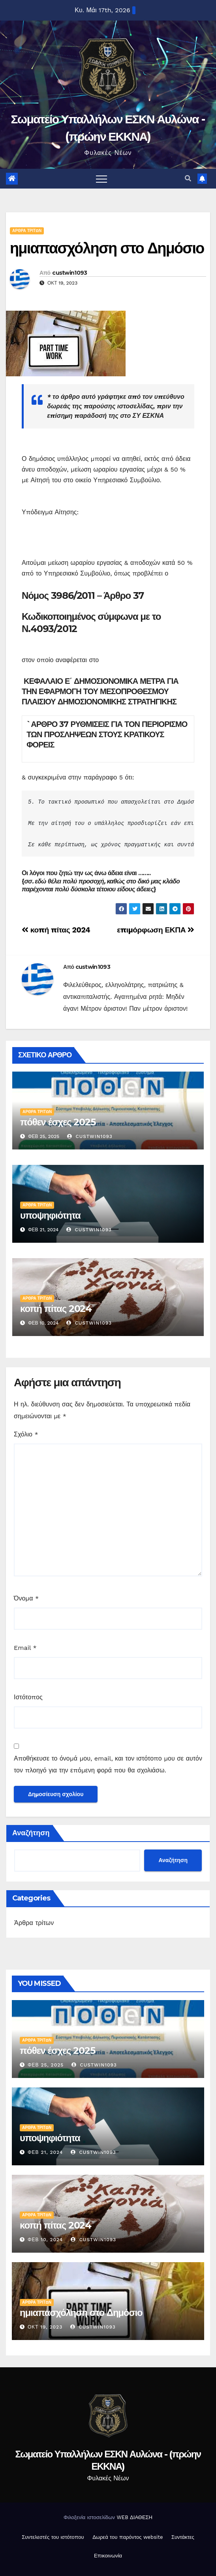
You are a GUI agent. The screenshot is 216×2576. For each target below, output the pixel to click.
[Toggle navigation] (101, 178)
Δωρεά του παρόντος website (127, 2537)
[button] (188, 178)
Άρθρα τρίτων (26, 230)
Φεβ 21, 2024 (45, 2152)
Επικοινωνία (108, 2556)
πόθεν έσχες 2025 (57, 1122)
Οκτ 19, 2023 (45, 2327)
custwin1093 (69, 272)
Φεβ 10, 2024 (45, 2239)
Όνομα (26, 1598)
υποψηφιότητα (50, 1215)
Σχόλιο (26, 1434)
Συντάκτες (182, 2537)
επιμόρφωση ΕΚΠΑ (155, 929)
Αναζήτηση (31, 1833)
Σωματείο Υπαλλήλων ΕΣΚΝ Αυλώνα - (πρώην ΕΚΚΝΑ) (108, 2460)
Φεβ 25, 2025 (46, 2065)
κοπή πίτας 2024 (56, 929)
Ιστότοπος (28, 1697)
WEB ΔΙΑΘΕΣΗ (134, 2517)
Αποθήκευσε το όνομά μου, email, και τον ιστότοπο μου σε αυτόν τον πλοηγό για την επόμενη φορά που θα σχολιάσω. (108, 1764)
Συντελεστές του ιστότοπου (53, 2537)
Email (25, 1647)
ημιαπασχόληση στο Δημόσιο (107, 248)
